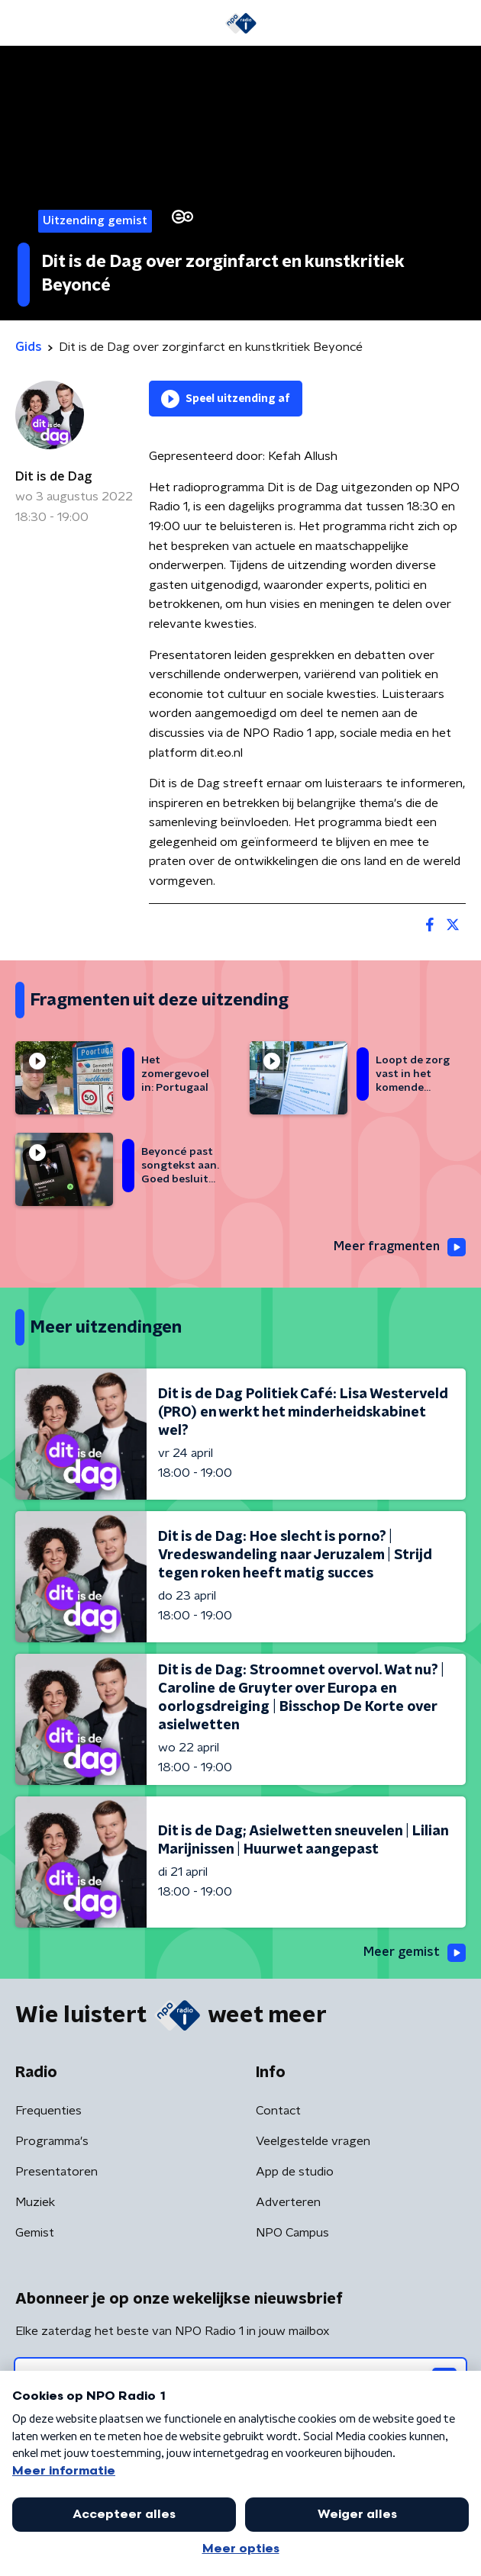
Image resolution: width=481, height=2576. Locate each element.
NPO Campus (292, 2233)
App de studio (295, 2172)
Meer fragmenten (400, 1247)
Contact (278, 2111)
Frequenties (48, 2111)
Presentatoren (56, 2172)
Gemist (34, 2233)
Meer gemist (414, 1953)
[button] (22, 23)
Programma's (52, 2141)
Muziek (35, 2202)
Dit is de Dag (53, 477)
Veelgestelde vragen (313, 2141)
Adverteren (288, 2202)
